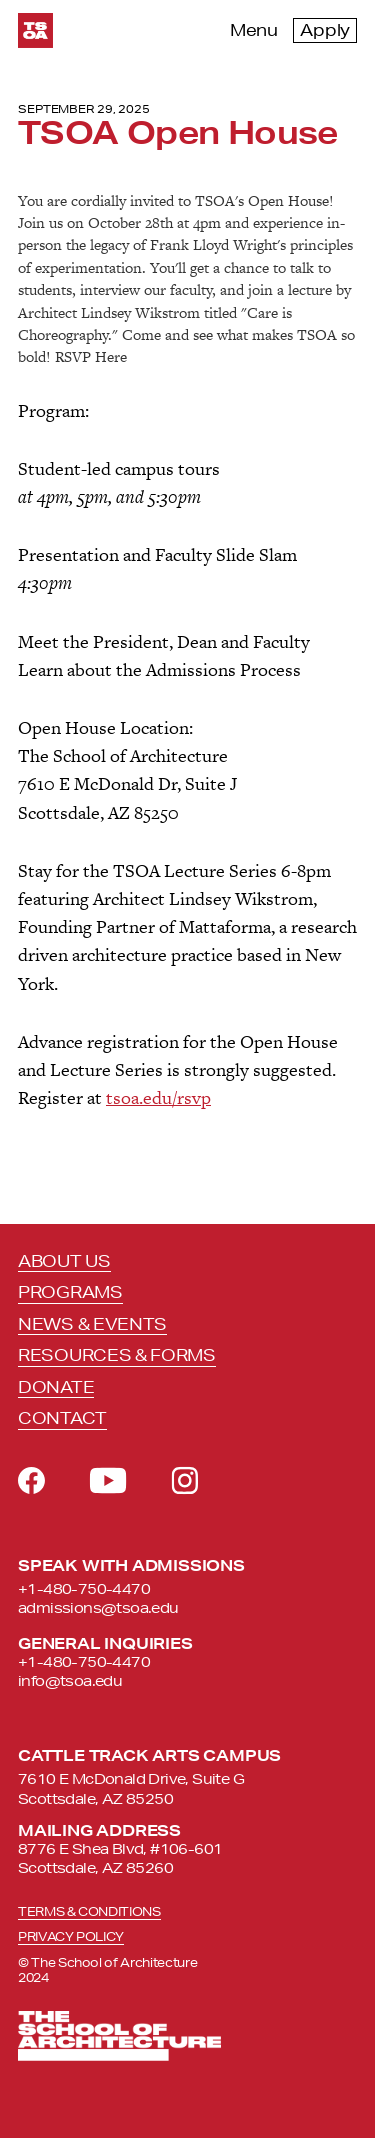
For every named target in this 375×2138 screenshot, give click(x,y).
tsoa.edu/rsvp (158, 1097)
